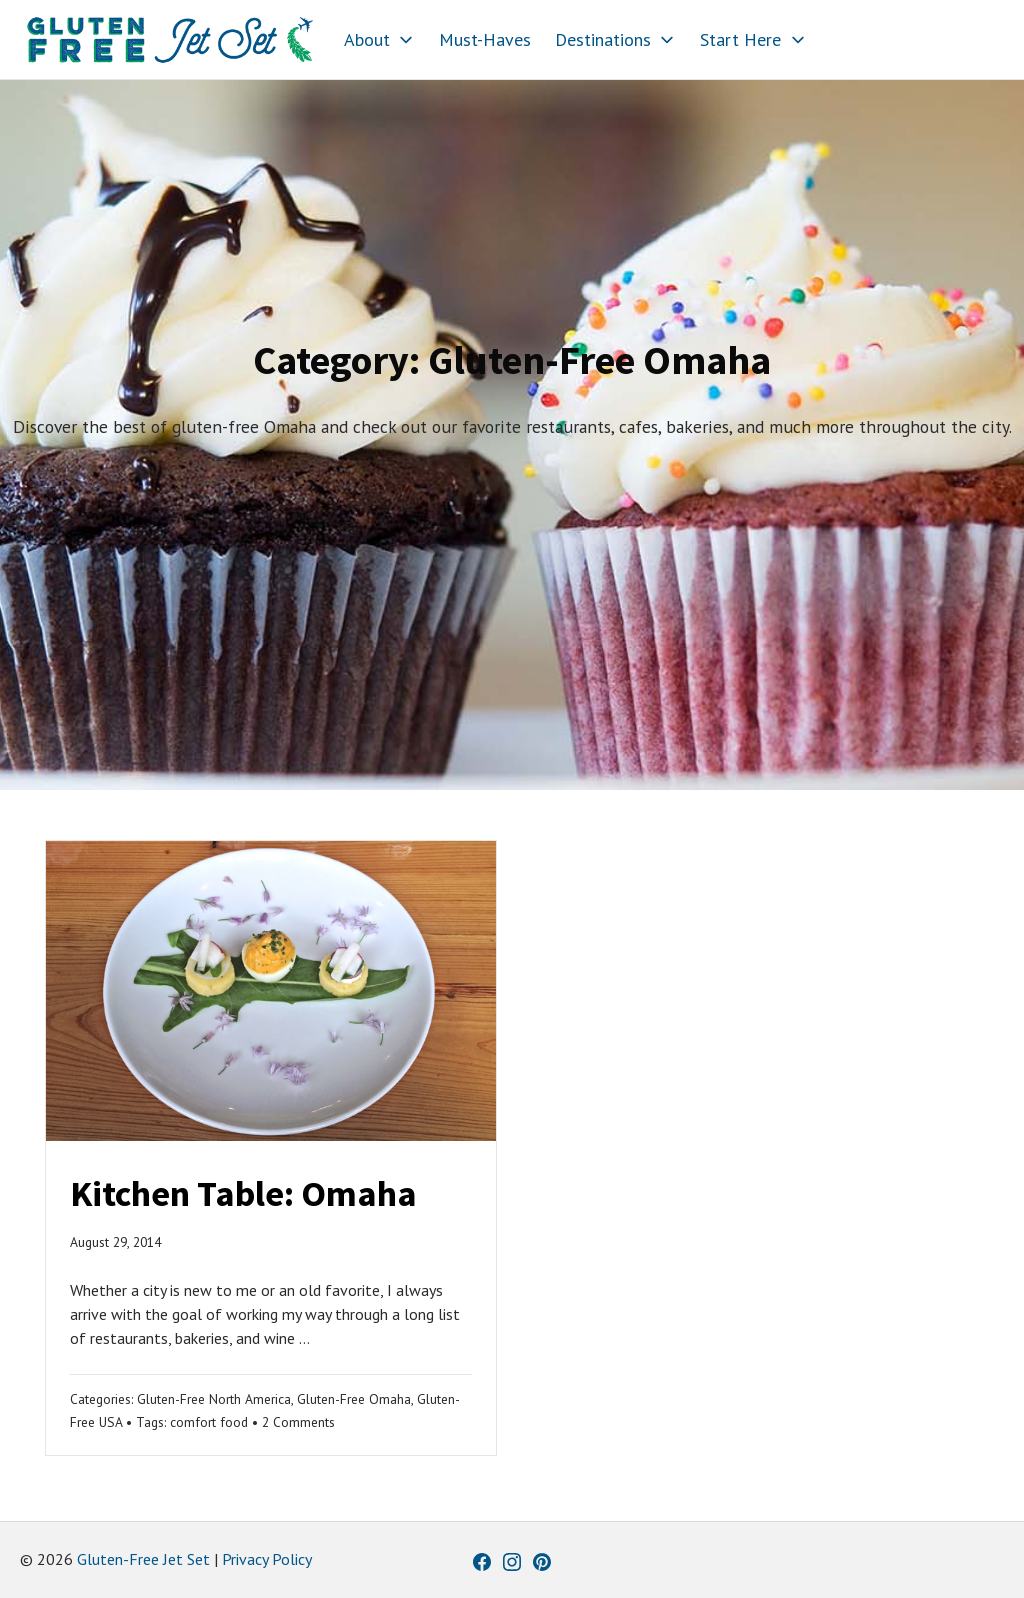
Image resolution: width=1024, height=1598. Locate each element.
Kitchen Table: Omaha (243, 1193)
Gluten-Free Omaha (354, 1399)
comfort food (209, 1422)
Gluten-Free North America (214, 1399)
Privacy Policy (267, 1559)
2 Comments (298, 1422)
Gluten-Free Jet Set (143, 1559)
